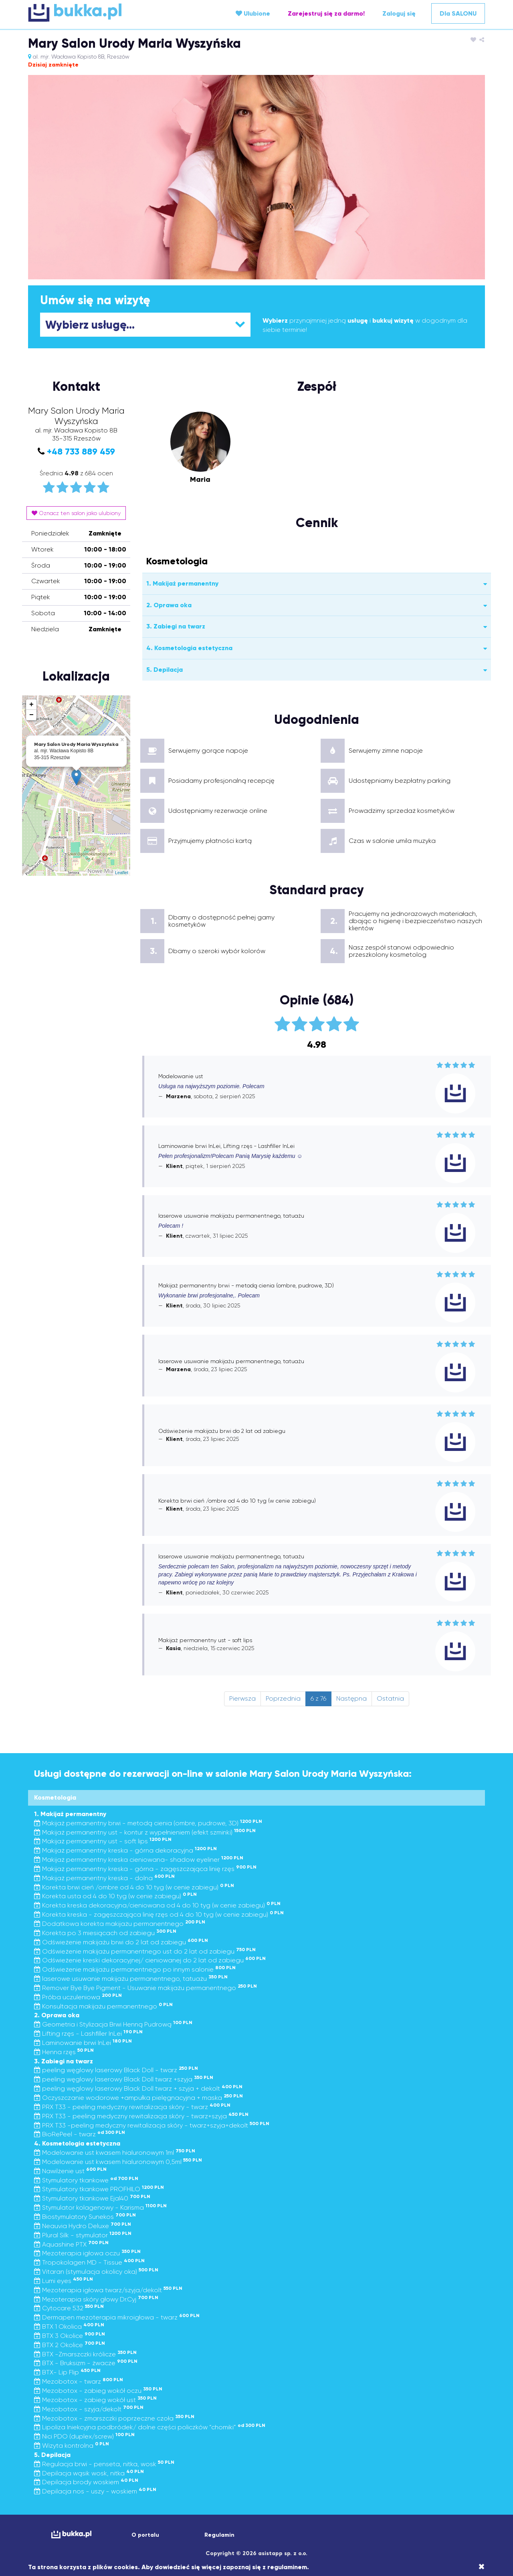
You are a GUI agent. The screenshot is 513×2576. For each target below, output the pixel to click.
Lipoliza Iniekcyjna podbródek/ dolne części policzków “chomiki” (149, 2427)
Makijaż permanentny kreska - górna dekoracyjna (125, 1850)
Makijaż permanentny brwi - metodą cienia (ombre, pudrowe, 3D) (148, 1823)
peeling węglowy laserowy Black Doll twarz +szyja (123, 2079)
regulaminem (287, 2567)
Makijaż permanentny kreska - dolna (104, 1878)
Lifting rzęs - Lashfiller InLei (88, 2033)
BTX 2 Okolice (69, 2345)
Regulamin (219, 2535)
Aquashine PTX (71, 2244)
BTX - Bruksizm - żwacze (85, 2363)
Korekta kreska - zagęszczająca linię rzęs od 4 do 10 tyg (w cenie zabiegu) (159, 1914)
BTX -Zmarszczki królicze (85, 2354)
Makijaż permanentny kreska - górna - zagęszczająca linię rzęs (145, 1869)
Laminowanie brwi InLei (83, 2043)
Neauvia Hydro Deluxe (82, 2226)
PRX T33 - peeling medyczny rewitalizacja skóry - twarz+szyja (141, 2116)
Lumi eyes (63, 2281)
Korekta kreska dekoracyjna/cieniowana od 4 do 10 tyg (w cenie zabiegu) (157, 1905)
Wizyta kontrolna (71, 2445)
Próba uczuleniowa (78, 1997)
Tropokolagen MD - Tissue (89, 2262)
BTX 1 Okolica (69, 2326)
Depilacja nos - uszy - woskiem (95, 2491)
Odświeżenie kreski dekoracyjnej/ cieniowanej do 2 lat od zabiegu (150, 1960)
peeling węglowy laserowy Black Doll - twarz (116, 2070)
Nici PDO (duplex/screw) (84, 2436)
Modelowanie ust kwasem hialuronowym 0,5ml (118, 2162)
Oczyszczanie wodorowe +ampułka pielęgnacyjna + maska (138, 2097)
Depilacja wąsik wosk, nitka (89, 2473)
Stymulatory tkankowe (86, 2180)
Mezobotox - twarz (78, 2381)
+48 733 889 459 (81, 451)
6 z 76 (318, 1698)
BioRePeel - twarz (79, 2134)
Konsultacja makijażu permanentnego (103, 2006)
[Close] (481, 2566)
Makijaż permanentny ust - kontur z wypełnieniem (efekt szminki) (145, 1832)
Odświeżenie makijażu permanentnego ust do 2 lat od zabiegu (145, 1951)
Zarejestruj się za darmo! (326, 13)
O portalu (145, 2535)
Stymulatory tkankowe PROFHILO (99, 2189)
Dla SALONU (458, 13)
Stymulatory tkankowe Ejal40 (92, 2198)
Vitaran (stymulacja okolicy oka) (96, 2271)
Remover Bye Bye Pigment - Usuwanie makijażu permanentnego (145, 1988)
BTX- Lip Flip (67, 2372)
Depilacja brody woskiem (86, 2482)
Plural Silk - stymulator (82, 2235)
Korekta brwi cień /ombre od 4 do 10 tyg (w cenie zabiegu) (134, 1887)
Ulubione (253, 13)
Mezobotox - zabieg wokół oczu (98, 2390)
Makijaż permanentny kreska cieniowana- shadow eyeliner (138, 1859)
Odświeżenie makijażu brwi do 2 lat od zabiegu (121, 1942)
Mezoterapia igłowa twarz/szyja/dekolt (108, 2290)
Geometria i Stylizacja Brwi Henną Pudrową (113, 2024)
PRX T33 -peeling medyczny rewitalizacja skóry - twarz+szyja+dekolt (151, 2125)
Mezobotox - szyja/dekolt (88, 2409)
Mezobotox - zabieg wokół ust (95, 2400)
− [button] (31, 715)
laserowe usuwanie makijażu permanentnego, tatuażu (131, 1978)
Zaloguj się (399, 13)
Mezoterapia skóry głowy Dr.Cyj (96, 2299)
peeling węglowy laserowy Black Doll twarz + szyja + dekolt (138, 2088)
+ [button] (31, 704)
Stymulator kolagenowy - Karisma (100, 2207)
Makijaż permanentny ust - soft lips (103, 1841)
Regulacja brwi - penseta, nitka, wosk (104, 2464)
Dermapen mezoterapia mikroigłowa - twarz (117, 2317)
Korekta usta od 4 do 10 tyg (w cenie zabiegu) (115, 1896)
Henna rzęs (64, 2052)
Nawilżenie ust (70, 2171)
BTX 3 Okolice (69, 2336)
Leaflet (121, 872)
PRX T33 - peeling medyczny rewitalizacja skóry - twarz (132, 2107)
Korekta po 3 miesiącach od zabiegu (105, 1933)
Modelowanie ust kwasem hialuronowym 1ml (114, 2152)
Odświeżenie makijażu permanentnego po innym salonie (135, 1969)
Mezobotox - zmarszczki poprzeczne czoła (114, 2418)
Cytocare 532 (69, 2308)
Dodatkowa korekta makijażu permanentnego (119, 1923)
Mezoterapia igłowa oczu (87, 2253)
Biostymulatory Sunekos (85, 2216)
